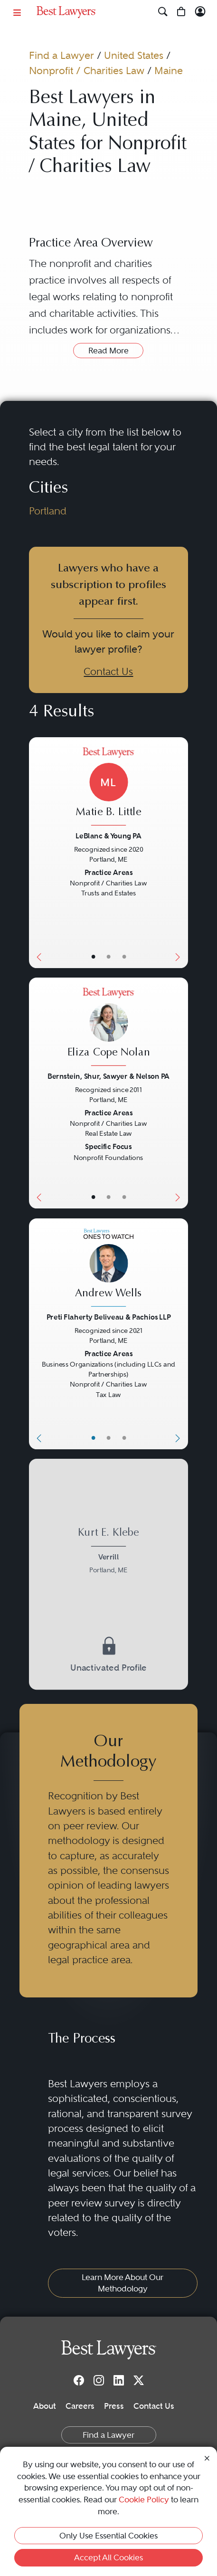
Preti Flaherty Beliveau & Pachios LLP (108, 1316)
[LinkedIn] (118, 2380)
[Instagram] (99, 2380)
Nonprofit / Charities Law (86, 70)
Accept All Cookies (108, 2557)
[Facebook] (79, 2380)
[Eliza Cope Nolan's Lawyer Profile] (108, 1028)
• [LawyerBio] (108, 957)
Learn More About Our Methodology (122, 2283)
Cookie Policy (144, 2499)
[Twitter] (138, 2380)
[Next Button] (180, 852)
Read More (108, 350)
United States (133, 55)
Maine (168, 70)
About (44, 2406)
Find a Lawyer (61, 55)
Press (114, 2406)
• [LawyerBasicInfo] (92, 957)
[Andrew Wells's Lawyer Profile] (108, 1268)
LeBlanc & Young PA (108, 835)
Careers (80, 2406)
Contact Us (108, 671)
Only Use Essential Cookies (108, 2535)
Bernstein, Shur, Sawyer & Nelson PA (108, 1076)
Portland (47, 511)
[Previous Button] (37, 852)
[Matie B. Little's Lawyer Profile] (108, 788)
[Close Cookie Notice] (207, 2457)
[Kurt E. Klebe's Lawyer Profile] (108, 1552)
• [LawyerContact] (123, 957)
